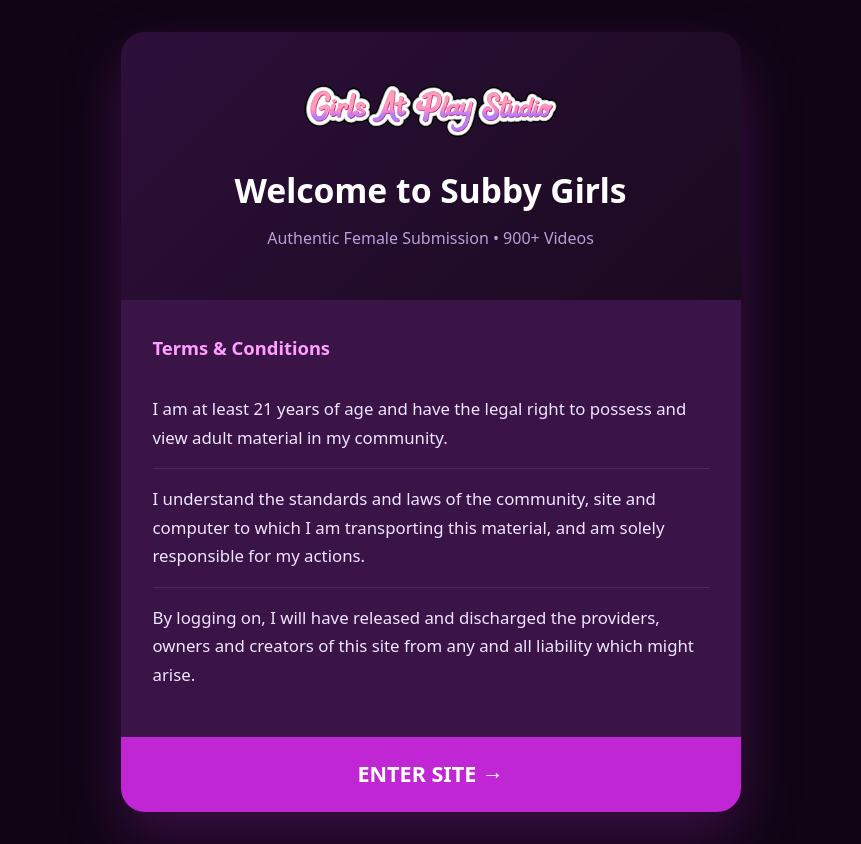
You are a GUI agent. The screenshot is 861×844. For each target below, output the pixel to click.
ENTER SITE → (430, 773)
